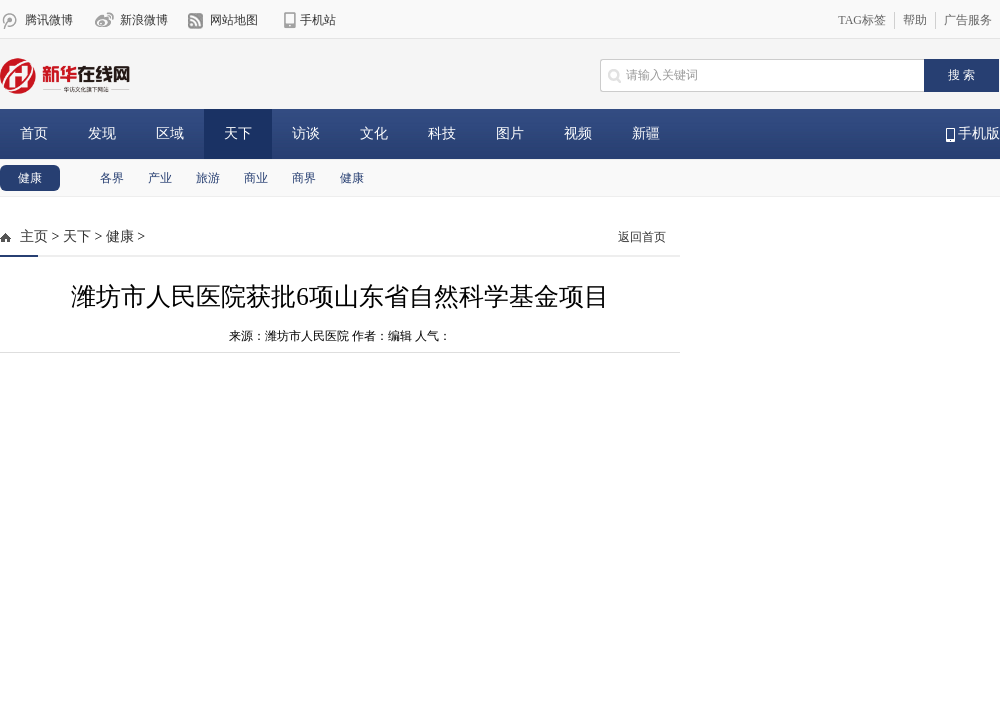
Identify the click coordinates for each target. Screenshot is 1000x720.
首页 (34, 133)
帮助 (915, 20)
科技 (442, 133)
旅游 (208, 178)
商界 (304, 178)
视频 (578, 133)
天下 (238, 133)
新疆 (646, 133)
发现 (102, 133)
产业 (160, 178)
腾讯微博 (49, 20)
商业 (256, 178)
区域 (170, 133)
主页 (34, 236)
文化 (374, 133)
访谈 (306, 133)
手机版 (973, 134)
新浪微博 (144, 20)
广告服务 (968, 20)
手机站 (318, 20)
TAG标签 (862, 20)
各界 (112, 178)
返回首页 (642, 237)
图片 (510, 133)
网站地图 (234, 20)
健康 (30, 178)
